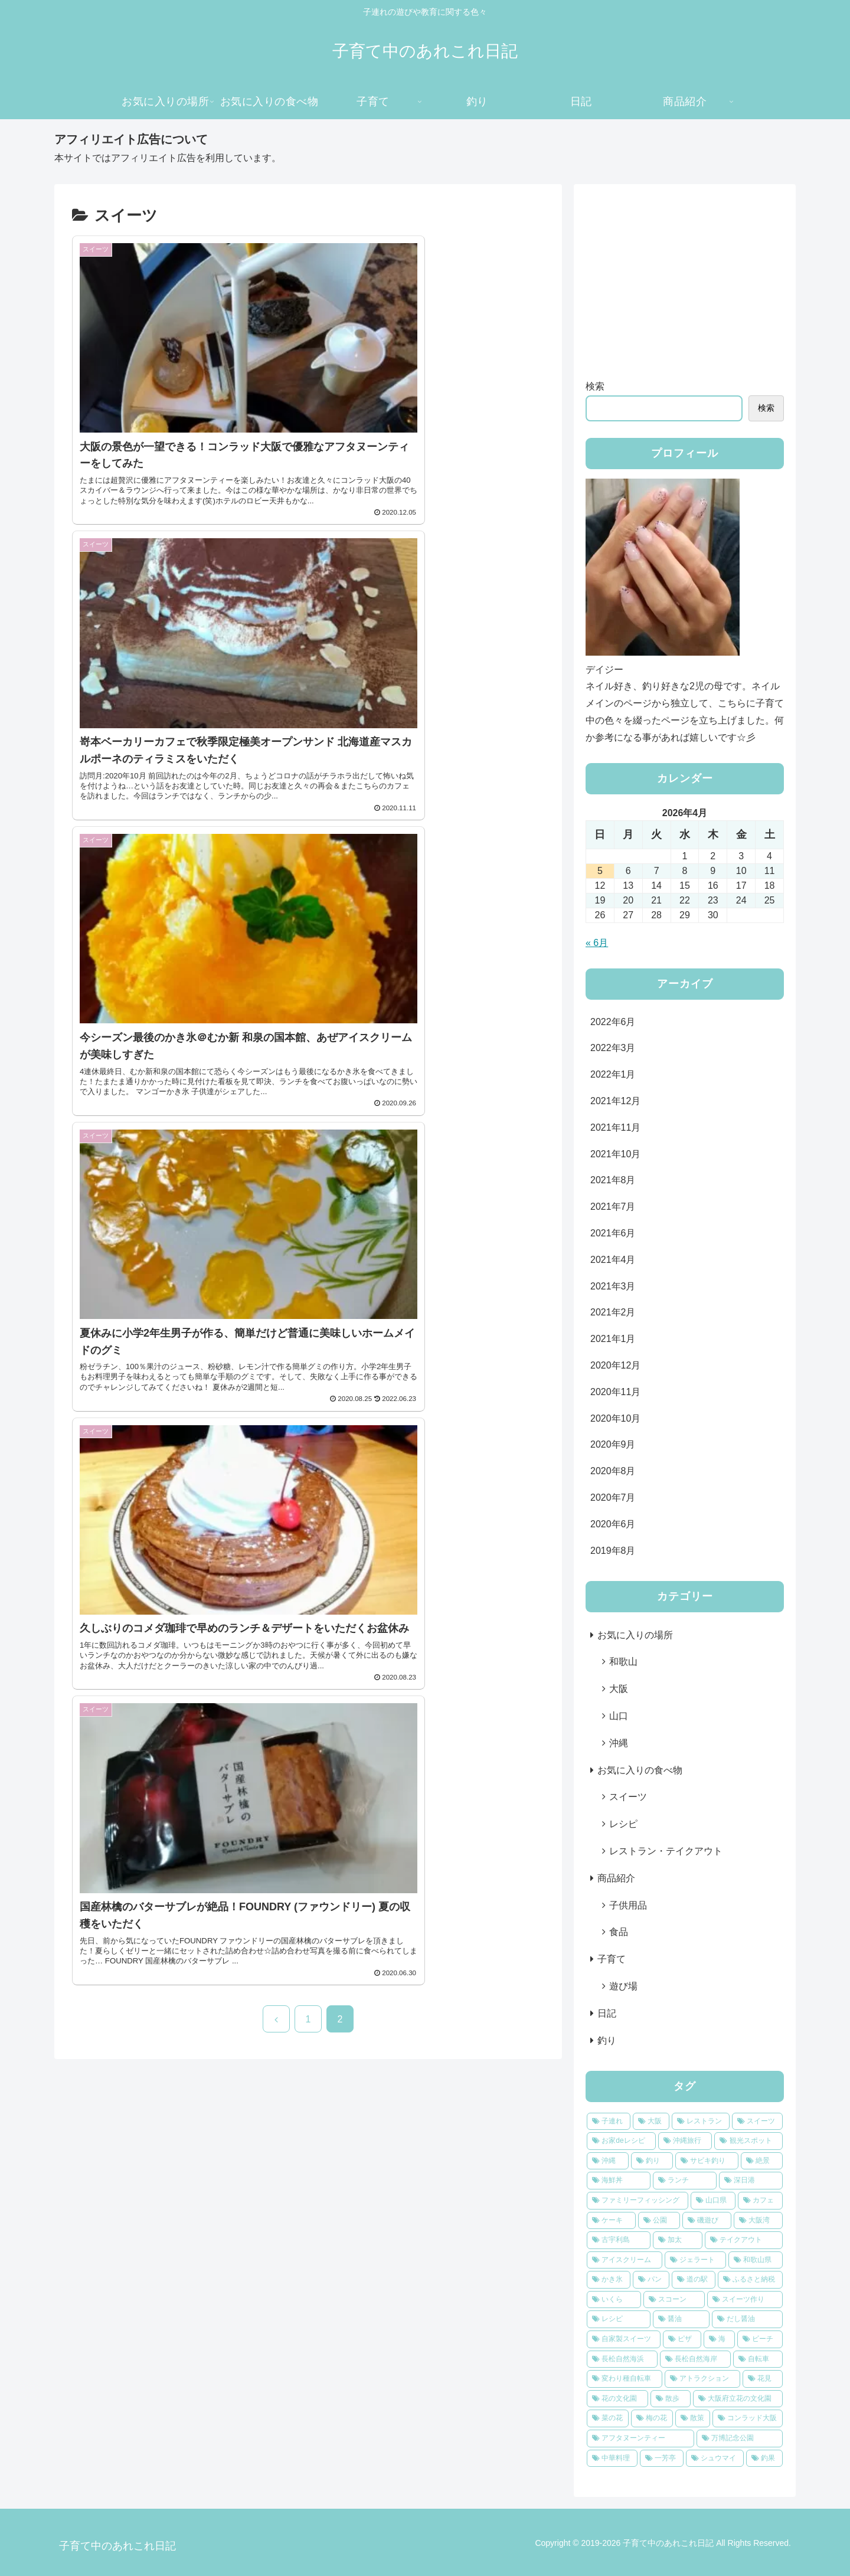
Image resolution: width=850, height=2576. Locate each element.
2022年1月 (613, 1074)
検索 (595, 386)
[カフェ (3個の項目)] (760, 2201)
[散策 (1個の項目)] (692, 2418)
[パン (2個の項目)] (651, 2280)
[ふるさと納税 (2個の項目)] (750, 2280)
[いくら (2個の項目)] (614, 2300)
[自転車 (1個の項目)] (758, 2359)
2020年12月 (615, 1365)
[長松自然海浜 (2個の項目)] (622, 2359)
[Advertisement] (685, 278)
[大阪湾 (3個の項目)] (758, 2221)
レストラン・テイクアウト (665, 1851)
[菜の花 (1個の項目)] (608, 2418)
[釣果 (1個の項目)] (764, 2458)
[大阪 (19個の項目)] (651, 2121)
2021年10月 (615, 1154)
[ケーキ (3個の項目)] (611, 2221)
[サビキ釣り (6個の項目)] (706, 2161)
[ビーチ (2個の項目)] (760, 2339)
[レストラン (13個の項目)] (701, 2121)
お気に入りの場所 (635, 1635)
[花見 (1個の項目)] (763, 2379)
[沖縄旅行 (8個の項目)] (685, 2141)
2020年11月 (615, 1392)
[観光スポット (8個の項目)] (748, 2141)
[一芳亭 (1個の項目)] (662, 2458)
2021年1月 (613, 1339)
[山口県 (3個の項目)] (713, 2201)
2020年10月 (615, 1418)
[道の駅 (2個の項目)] (693, 2280)
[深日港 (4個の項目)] (751, 2180)
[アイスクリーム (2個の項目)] (624, 2260)
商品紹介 (616, 1878)
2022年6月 (613, 1022)
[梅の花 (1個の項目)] (652, 2418)
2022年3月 (613, 1048)
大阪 (618, 1689)
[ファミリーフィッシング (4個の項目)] (637, 2201)
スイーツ (628, 1797)
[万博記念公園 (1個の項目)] (740, 2438)
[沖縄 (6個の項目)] (608, 2161)
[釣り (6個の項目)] (652, 2161)
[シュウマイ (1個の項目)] (715, 2458)
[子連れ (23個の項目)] (608, 2121)
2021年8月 (613, 1180)
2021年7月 (613, 1207)
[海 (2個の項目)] (719, 2339)
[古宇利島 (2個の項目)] (618, 2240)
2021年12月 (615, 1101)
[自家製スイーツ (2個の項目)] (624, 2339)
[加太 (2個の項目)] (677, 2240)
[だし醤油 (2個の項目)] (747, 2319)
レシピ (623, 1824)
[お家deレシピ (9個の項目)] (621, 2141)
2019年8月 (613, 1551)
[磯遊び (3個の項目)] (706, 2221)
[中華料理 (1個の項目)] (612, 2458)
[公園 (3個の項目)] (659, 2221)
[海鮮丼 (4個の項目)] (618, 2180)
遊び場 (623, 1986)
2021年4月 (613, 1260)
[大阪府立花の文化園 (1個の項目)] (738, 2399)
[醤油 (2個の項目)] (681, 2319)
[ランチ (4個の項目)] (685, 2180)
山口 (618, 1716)
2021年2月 (613, 1312)
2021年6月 (613, 1233)
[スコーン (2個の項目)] (674, 2300)
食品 (618, 1932)
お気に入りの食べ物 (639, 1770)
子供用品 (628, 1905)
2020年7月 (613, 1497)
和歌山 (623, 1662)
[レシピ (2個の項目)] (618, 2319)
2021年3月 (613, 1286)
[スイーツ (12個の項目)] (757, 2121)
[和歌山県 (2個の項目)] (755, 2260)
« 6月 (597, 943)
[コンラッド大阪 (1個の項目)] (747, 2418)
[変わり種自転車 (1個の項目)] (624, 2379)
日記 (606, 2013)
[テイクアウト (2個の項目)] (744, 2240)
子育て (611, 1959)
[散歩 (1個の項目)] (670, 2399)
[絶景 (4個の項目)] (762, 2161)
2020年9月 (613, 1444)
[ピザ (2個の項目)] (682, 2339)
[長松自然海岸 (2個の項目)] (695, 2359)
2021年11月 (615, 1127)
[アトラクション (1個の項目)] (702, 2379)
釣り (606, 2040)
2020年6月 (613, 1524)
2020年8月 (613, 1471)
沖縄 (618, 1743)
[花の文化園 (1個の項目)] (617, 2399)
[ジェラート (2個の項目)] (695, 2260)
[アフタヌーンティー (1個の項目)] (640, 2438)
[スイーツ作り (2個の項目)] (745, 2300)
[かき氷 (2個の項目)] (608, 2280)
